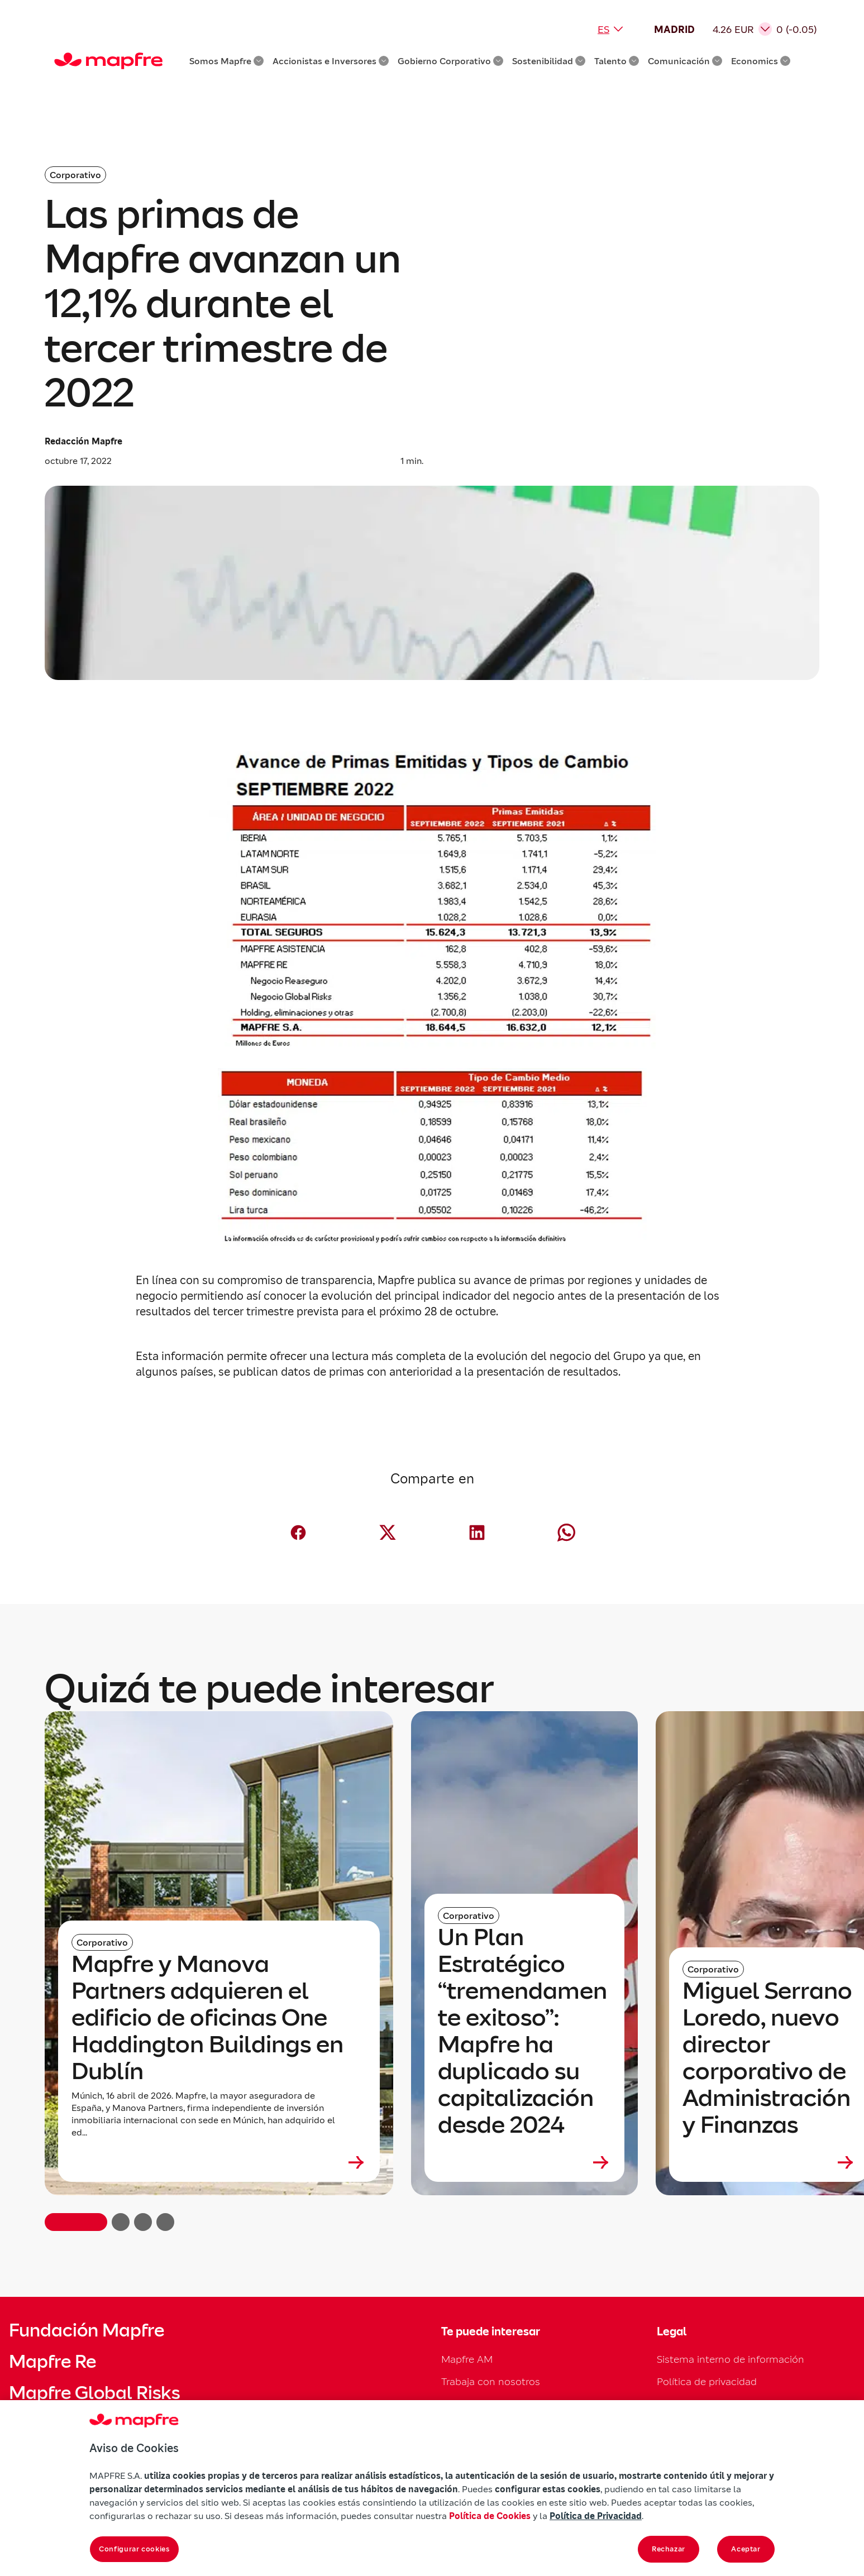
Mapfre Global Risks (94, 2393)
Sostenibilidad (548, 60)
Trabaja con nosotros (490, 2381)
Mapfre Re (52, 2361)
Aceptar (746, 2549)
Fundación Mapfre (86, 2330)
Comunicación (685, 60)
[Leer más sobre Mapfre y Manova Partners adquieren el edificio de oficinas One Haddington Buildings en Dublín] (218, 2162)
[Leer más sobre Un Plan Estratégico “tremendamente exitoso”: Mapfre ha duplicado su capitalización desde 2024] (524, 2162)
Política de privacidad (707, 2381)
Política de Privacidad (596, 2515)
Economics (760, 60)
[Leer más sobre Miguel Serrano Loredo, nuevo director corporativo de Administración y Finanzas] (769, 2162)
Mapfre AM (467, 2359)
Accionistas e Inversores (331, 60)
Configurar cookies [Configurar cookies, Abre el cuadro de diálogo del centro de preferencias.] (134, 2549)
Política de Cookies (490, 2515)
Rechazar (668, 2549)
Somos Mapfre (226, 60)
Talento (616, 60)
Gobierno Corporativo (450, 60)
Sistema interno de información (730, 2359)
